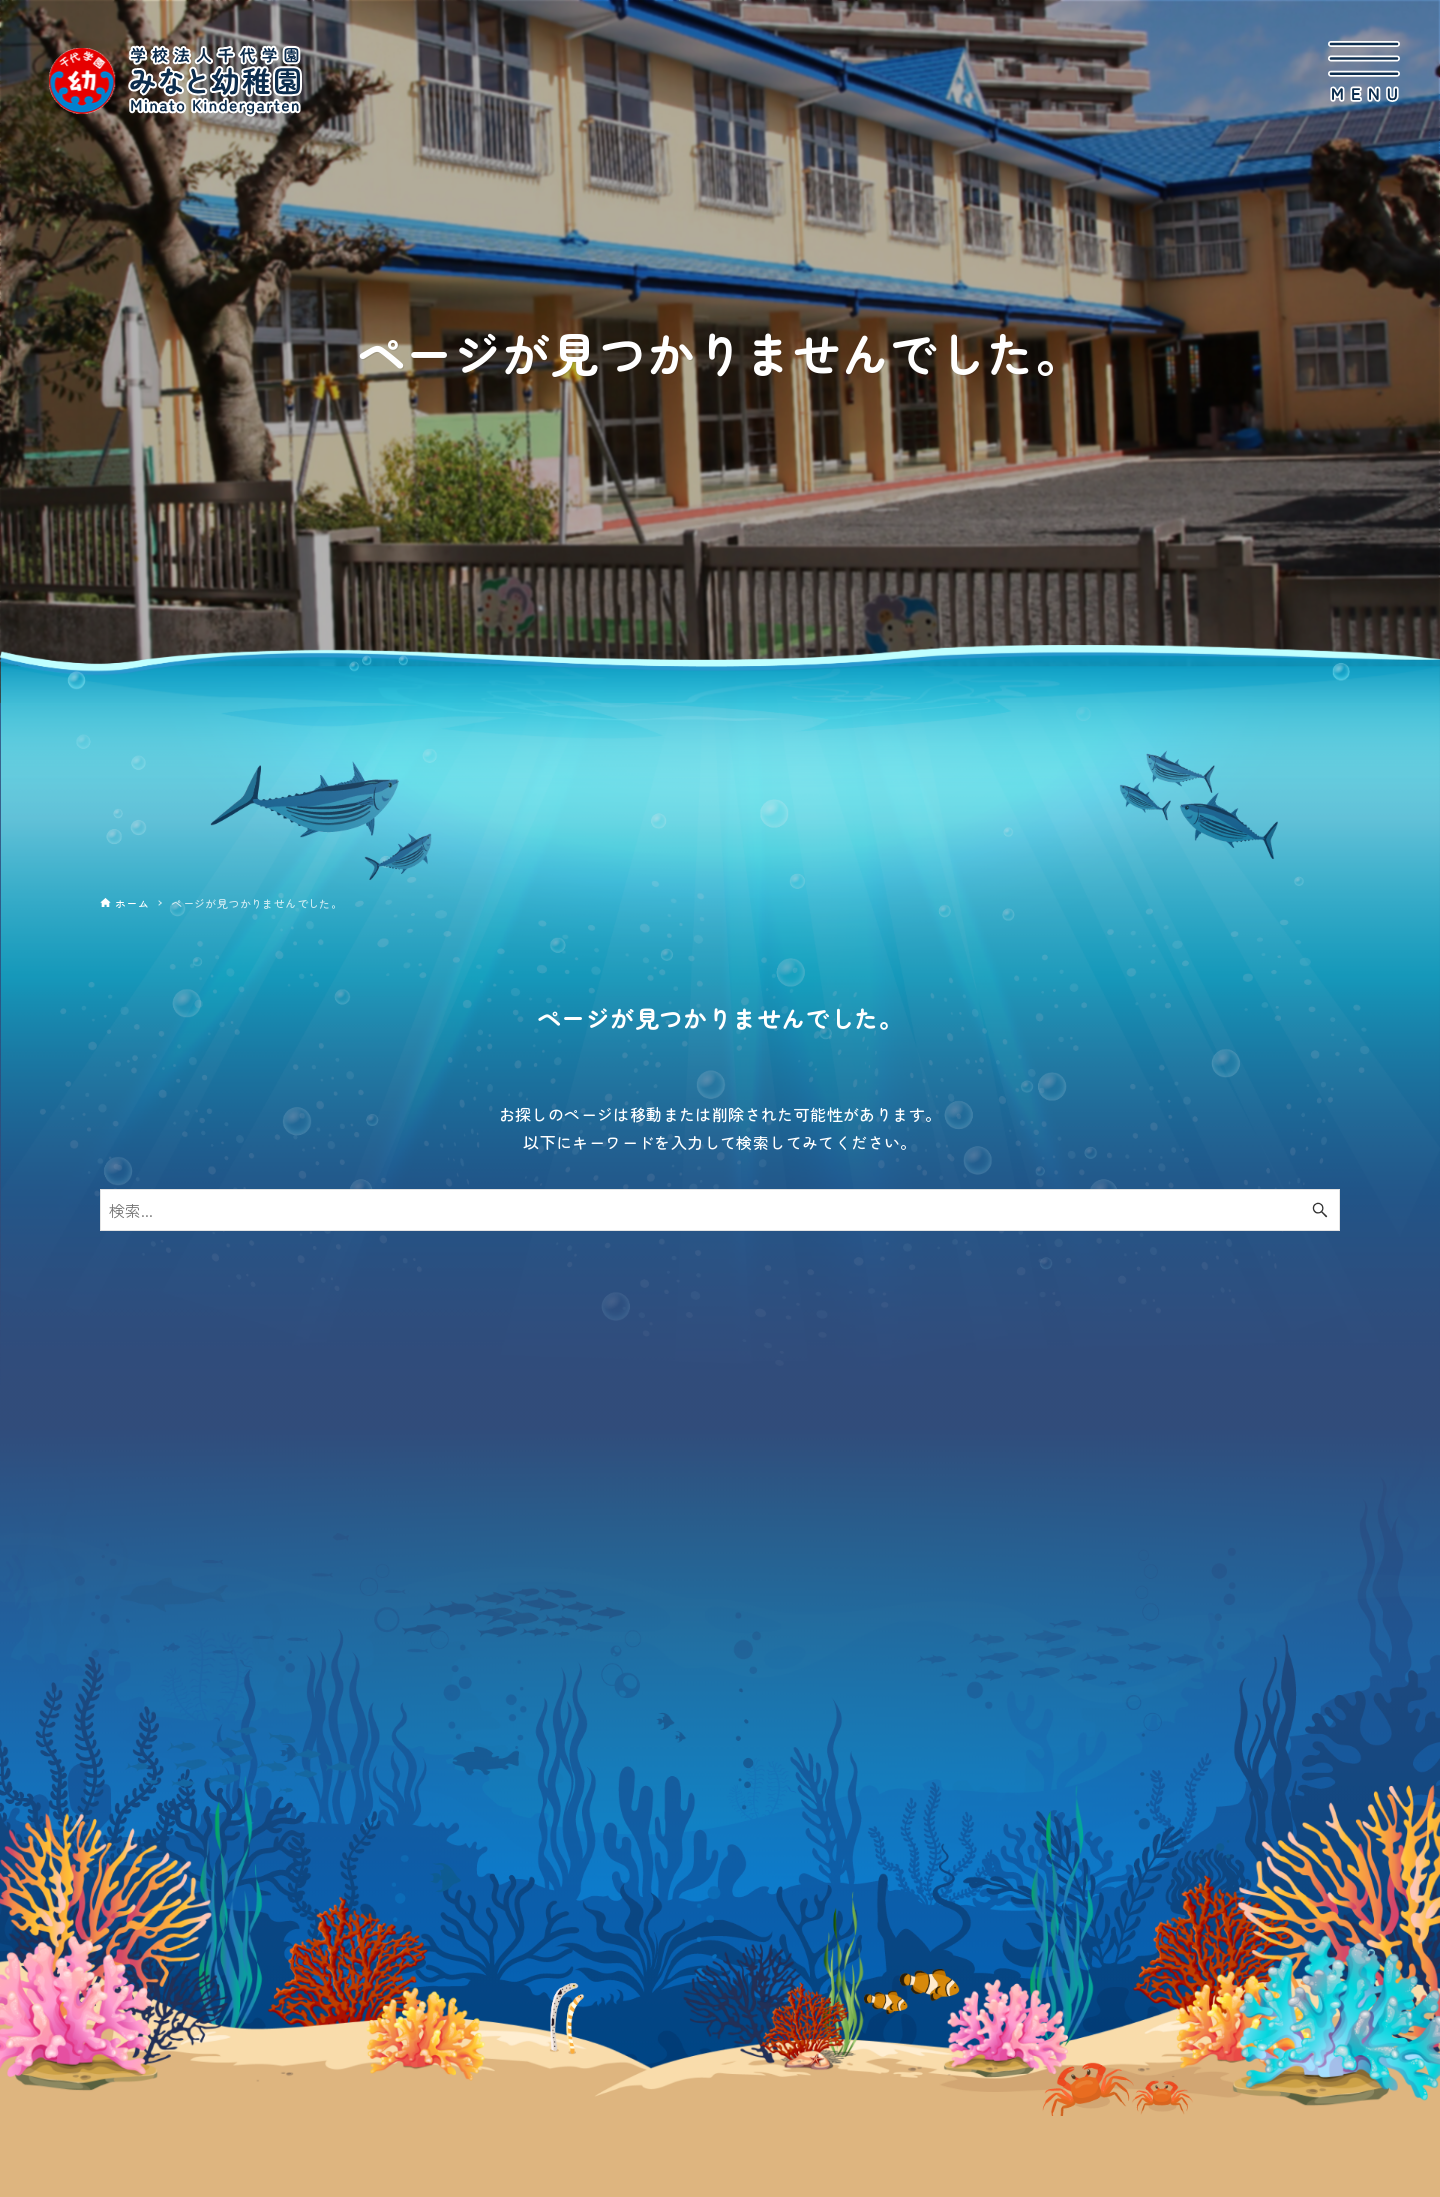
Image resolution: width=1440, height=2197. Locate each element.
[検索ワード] (720, 1210)
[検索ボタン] (1320, 1210)
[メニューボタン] (1364, 72)
